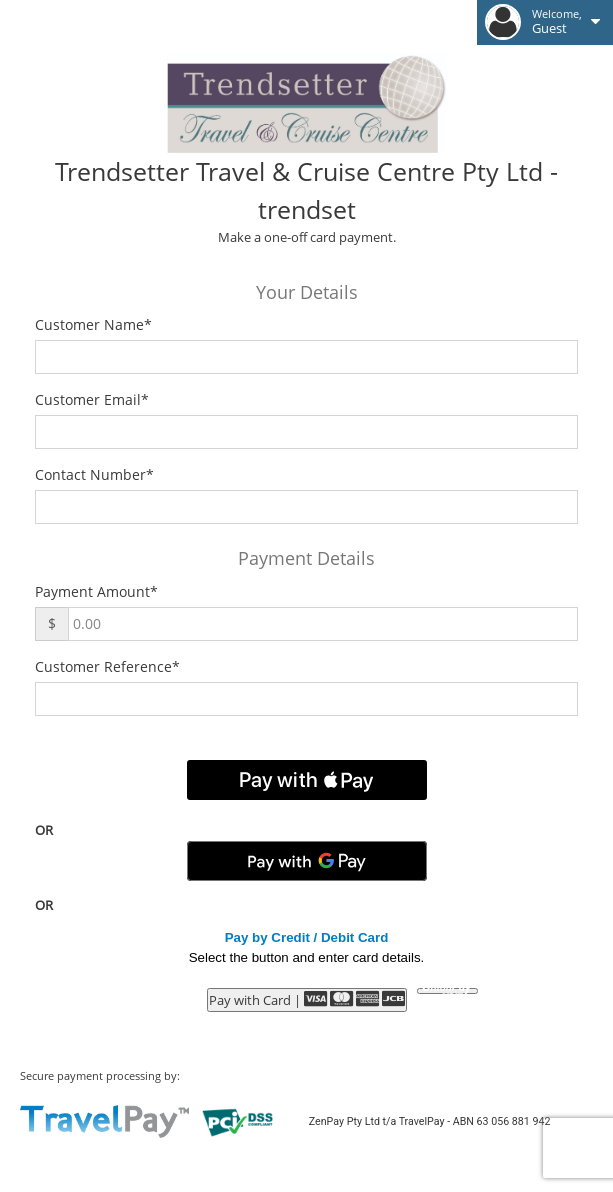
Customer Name (93, 324)
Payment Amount (96, 591)
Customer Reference (107, 666)
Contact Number (94, 474)
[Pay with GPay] (307, 861)
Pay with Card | (307, 999)
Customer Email (92, 399)
